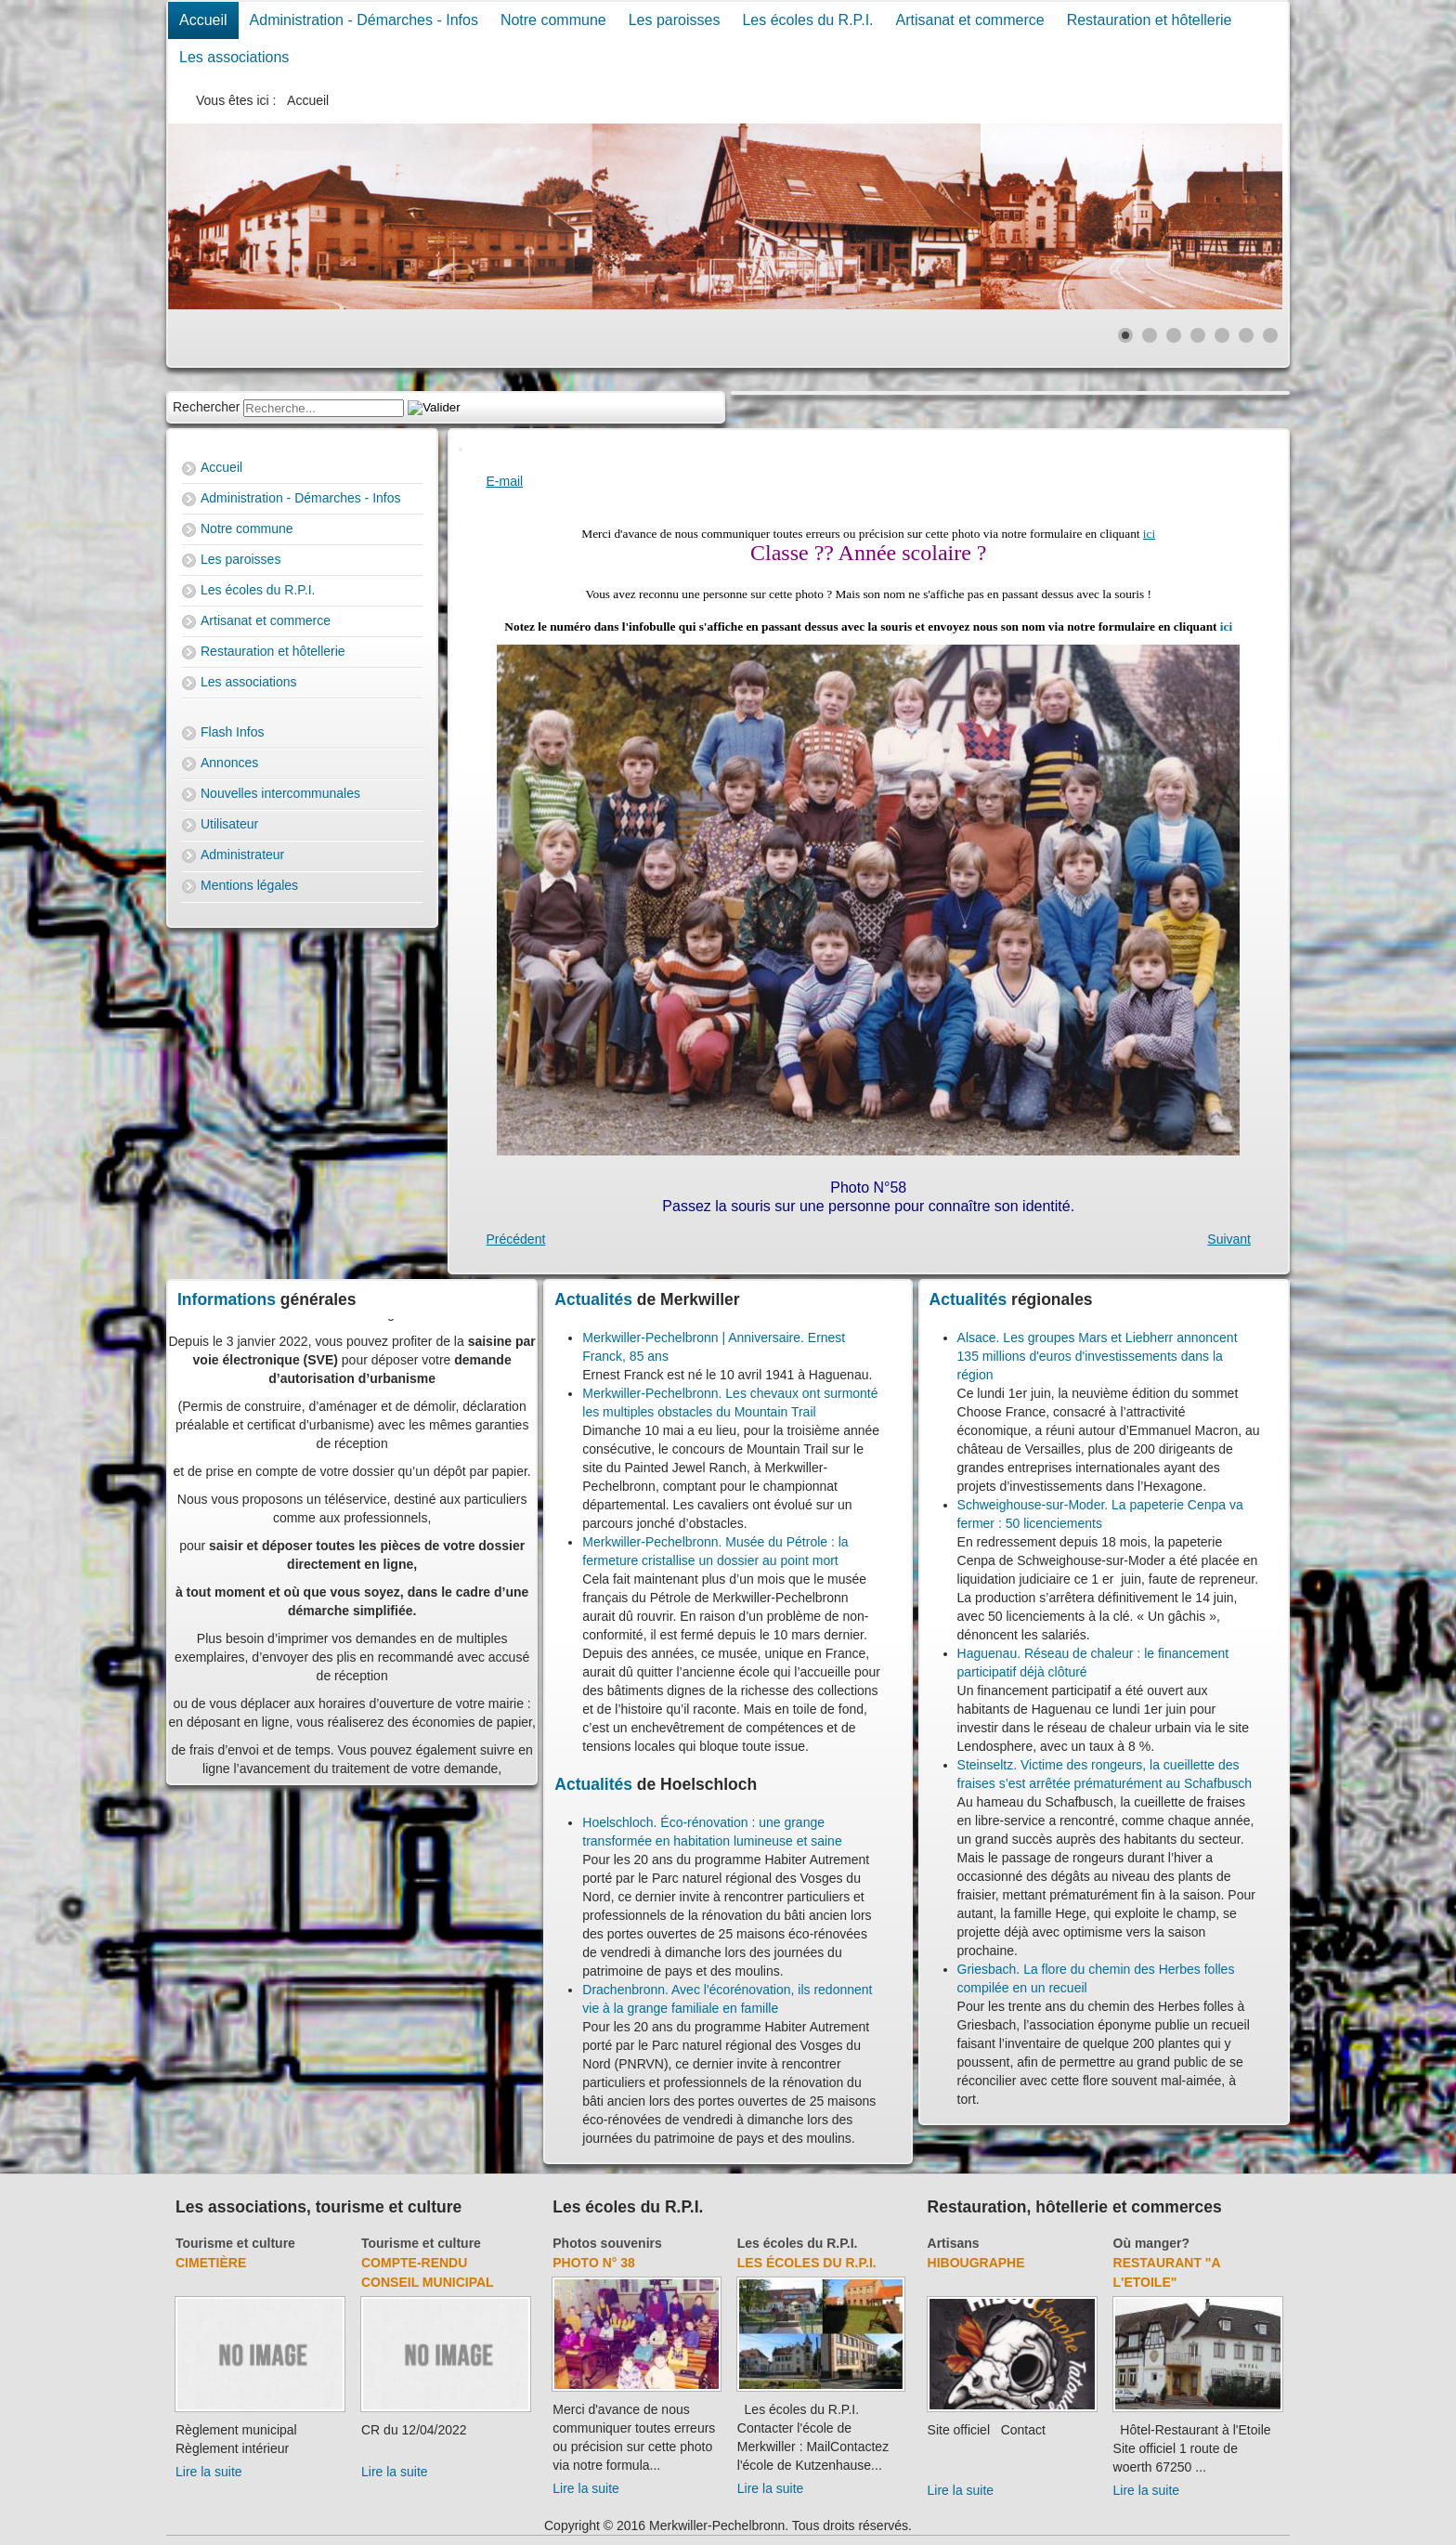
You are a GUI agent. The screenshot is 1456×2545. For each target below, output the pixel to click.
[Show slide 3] (1173, 335)
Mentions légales (249, 885)
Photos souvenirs (606, 2243)
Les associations (234, 57)
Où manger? (1151, 2243)
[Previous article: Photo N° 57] (516, 1239)
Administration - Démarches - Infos (364, 20)
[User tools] (460, 449)
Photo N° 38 (593, 2262)
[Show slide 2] (1149, 335)
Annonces (229, 762)
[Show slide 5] (1222, 335)
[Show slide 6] (1246, 335)
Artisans (954, 2243)
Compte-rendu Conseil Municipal (427, 2272)
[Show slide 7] (1270, 335)
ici (1149, 534)
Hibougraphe (976, 2262)
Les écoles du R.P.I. (807, 20)
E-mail (505, 481)
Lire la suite (209, 2471)
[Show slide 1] (1125, 335)
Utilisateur (229, 823)
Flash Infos (232, 731)
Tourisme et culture (235, 2243)
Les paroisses (675, 20)
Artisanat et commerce (970, 20)
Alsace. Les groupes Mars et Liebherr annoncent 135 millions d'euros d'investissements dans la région (1097, 1356)
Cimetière (211, 2262)
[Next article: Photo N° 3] (1229, 1239)
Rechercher (206, 406)
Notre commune (553, 20)
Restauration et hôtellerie (1149, 20)
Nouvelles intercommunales (280, 793)
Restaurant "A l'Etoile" (1167, 2272)
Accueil (203, 20)
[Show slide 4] (1197, 335)
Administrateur (242, 854)
